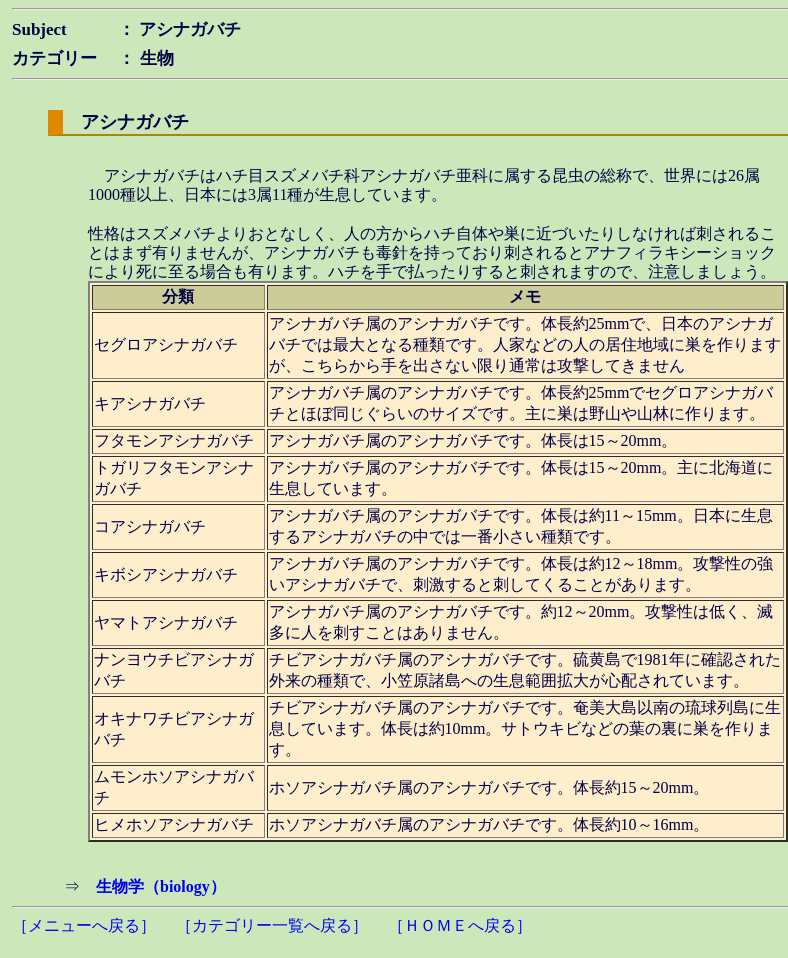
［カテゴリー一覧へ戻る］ (272, 925)
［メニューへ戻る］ (84, 925)
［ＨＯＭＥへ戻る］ (460, 925)
